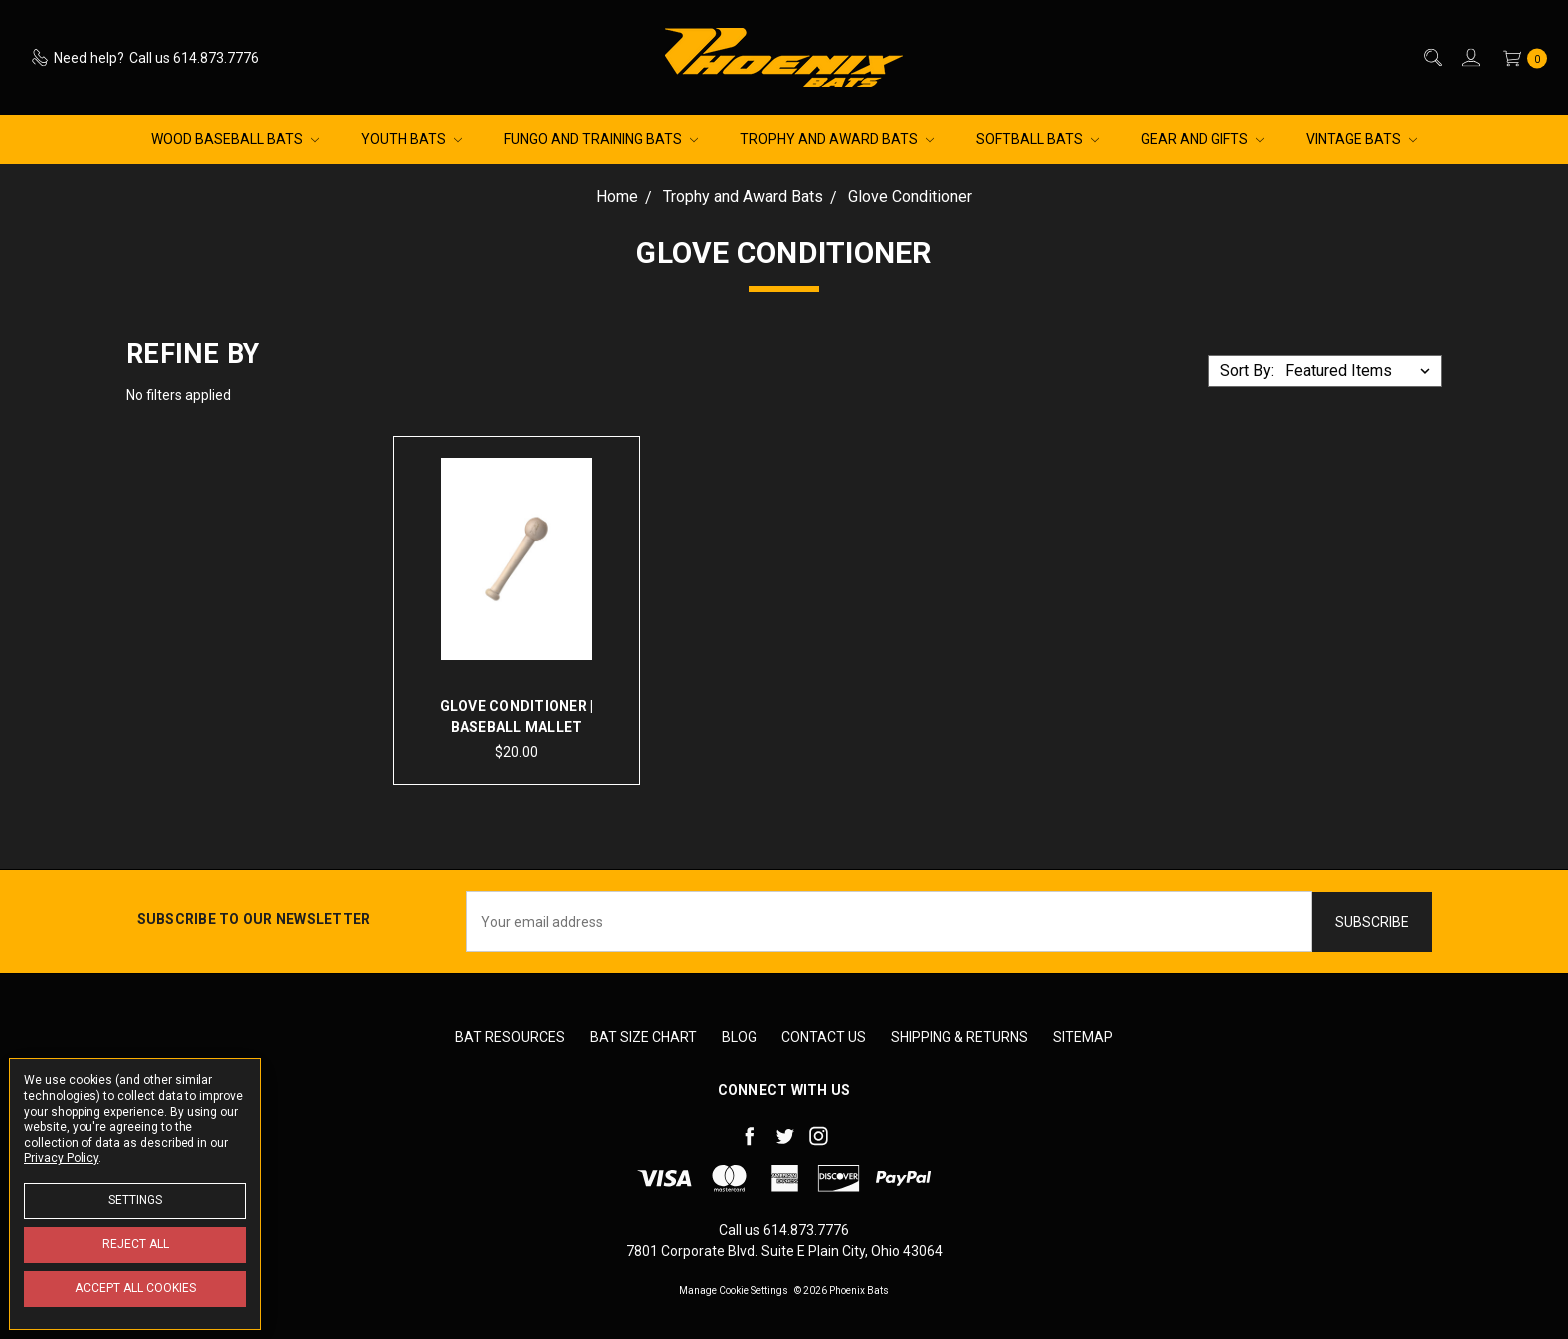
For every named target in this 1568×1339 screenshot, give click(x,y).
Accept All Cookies (135, 1288)
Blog (739, 1036)
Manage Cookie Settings (733, 1289)
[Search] (1431, 57)
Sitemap (1083, 1036)
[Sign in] (1469, 57)
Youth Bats (411, 139)
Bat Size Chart (643, 1036)
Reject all (135, 1244)
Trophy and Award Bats (837, 139)
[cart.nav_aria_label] (1520, 57)
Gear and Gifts (1202, 139)
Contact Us (823, 1036)
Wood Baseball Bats (235, 139)
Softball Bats (1037, 139)
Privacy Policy (61, 1158)
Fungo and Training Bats (601, 139)
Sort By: (1247, 370)
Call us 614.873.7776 (784, 1229)
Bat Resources (510, 1036)
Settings (135, 1200)
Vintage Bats (1361, 139)
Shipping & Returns (959, 1036)
